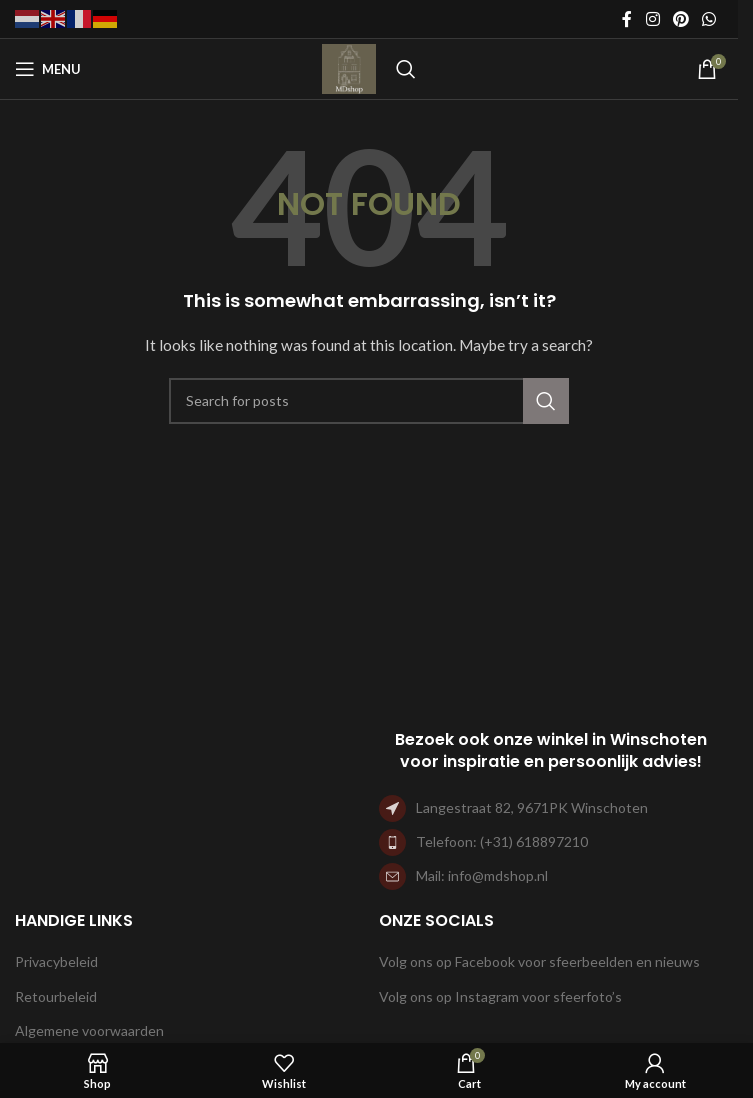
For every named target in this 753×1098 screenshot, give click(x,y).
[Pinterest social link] (680, 19)
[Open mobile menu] (48, 69)
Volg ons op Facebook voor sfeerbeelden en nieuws (539, 961)
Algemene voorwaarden (89, 1030)
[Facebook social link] (627, 19)
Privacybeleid (56, 961)
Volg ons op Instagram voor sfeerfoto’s (500, 996)
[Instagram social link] (652, 19)
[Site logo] (349, 67)
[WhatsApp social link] (709, 19)
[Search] (406, 69)
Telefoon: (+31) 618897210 (502, 841)
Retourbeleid (56, 996)
